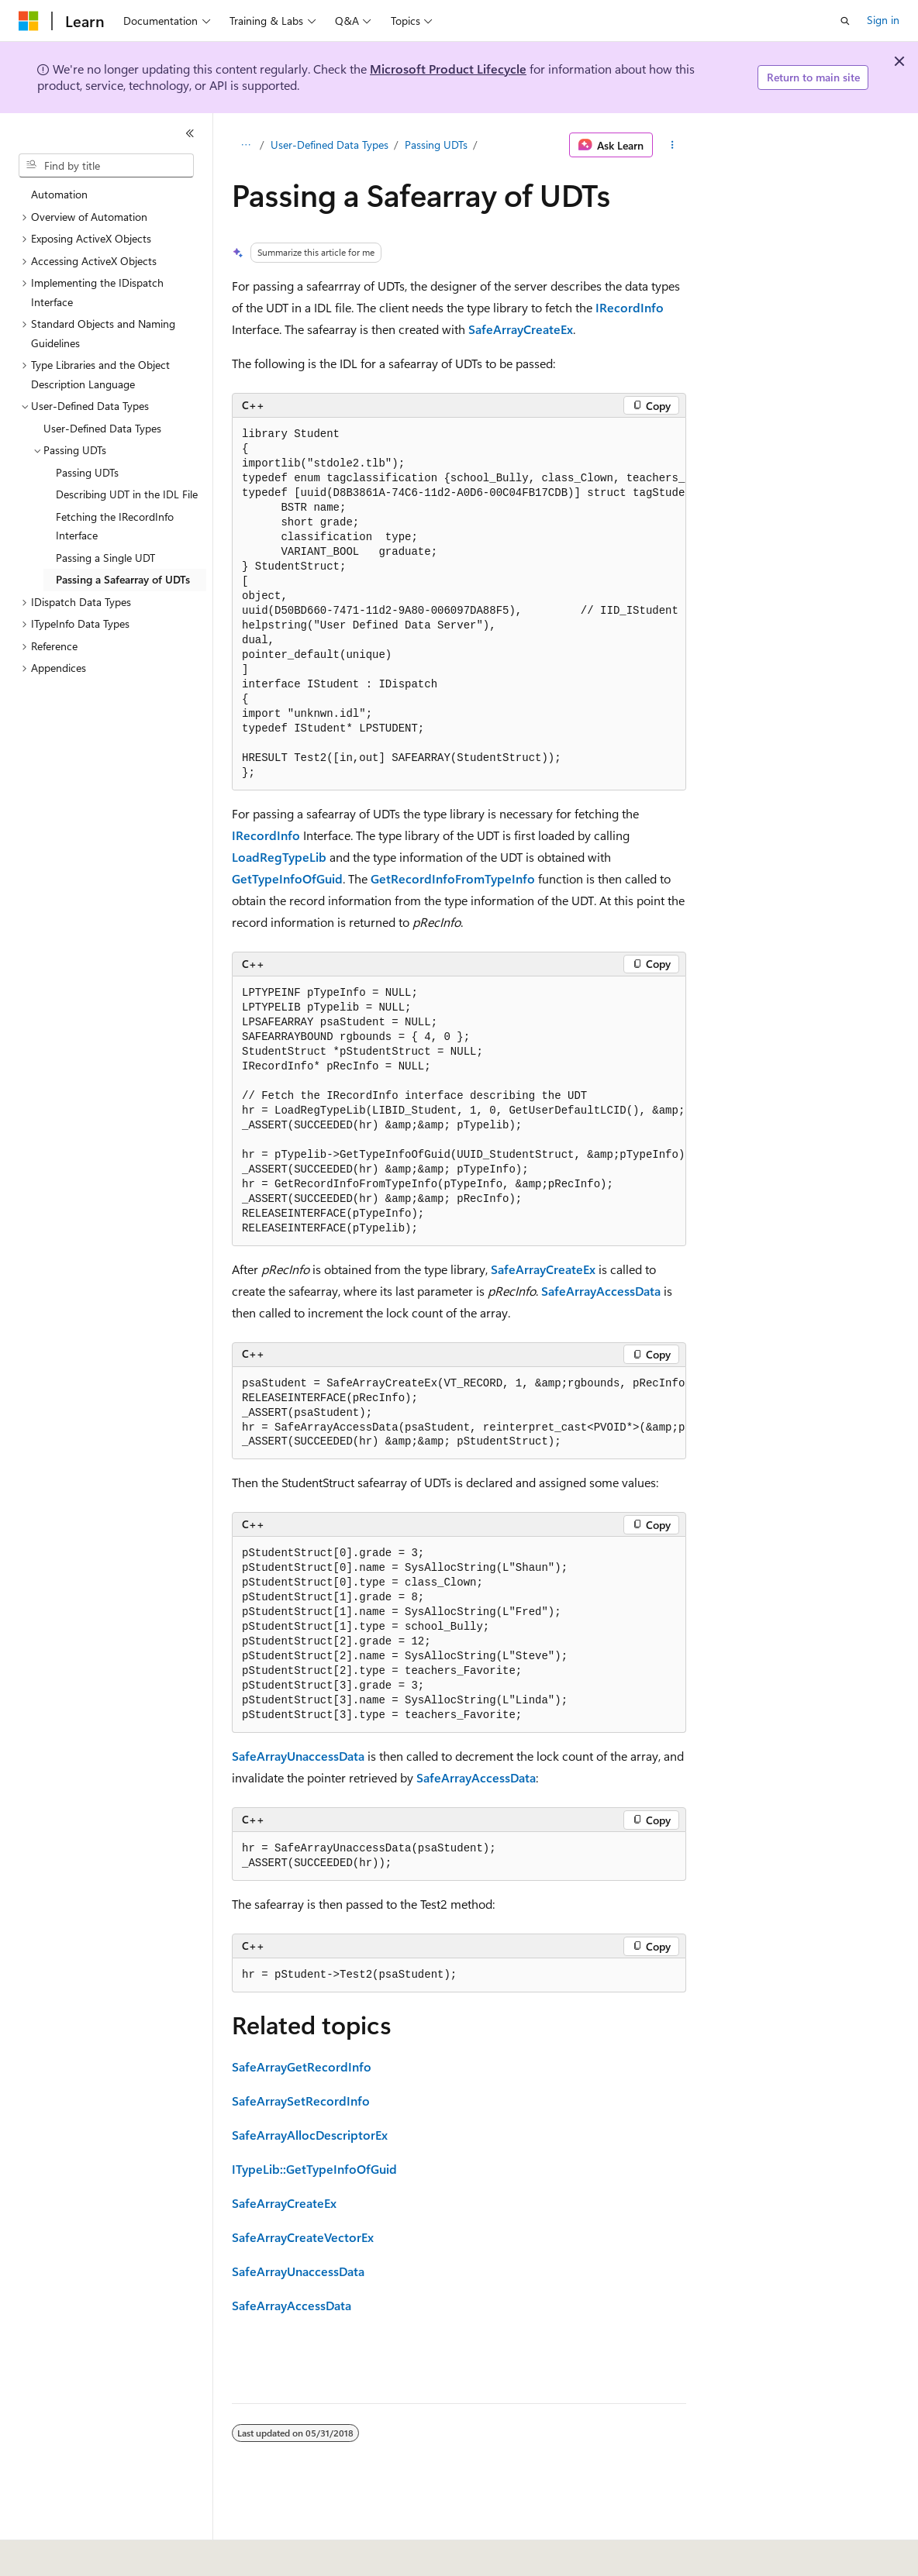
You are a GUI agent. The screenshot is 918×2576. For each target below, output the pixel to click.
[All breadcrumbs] (245, 145)
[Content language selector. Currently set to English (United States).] (89, 2553)
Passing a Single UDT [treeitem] (105, 557)
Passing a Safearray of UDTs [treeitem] (123, 579)
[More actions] (672, 145)
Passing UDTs (436, 144)
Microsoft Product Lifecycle (448, 68)
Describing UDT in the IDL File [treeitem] (127, 494)
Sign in (883, 19)
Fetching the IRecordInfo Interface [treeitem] (115, 526)
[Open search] (845, 21)
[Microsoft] (29, 21)
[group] (459, 604)
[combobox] (106, 165)
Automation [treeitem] (59, 194)
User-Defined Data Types (329, 144)
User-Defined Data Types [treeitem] (102, 428)
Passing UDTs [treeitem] (87, 472)
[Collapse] (190, 133)
